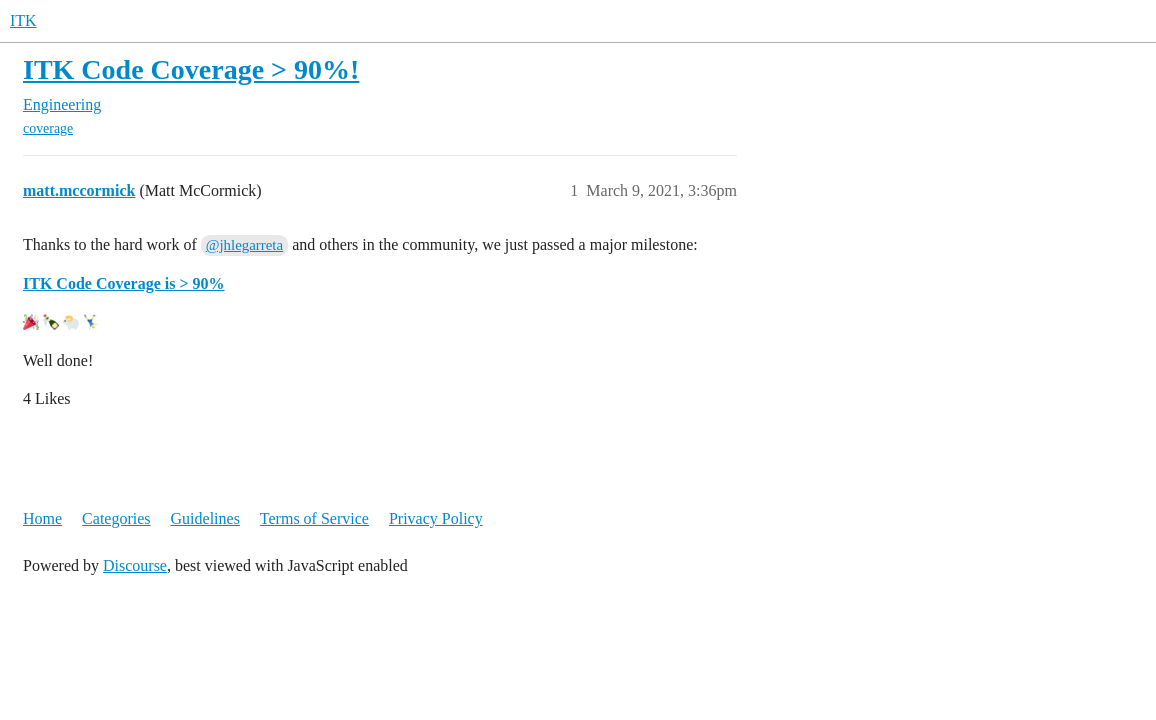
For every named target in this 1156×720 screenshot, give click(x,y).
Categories (116, 518)
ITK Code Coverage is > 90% (124, 283)
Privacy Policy (436, 518)
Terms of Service (314, 518)
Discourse (135, 565)
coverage (48, 128)
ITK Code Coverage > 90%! (191, 69)
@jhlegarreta (244, 245)
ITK (23, 20)
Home (42, 518)
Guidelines (205, 518)
